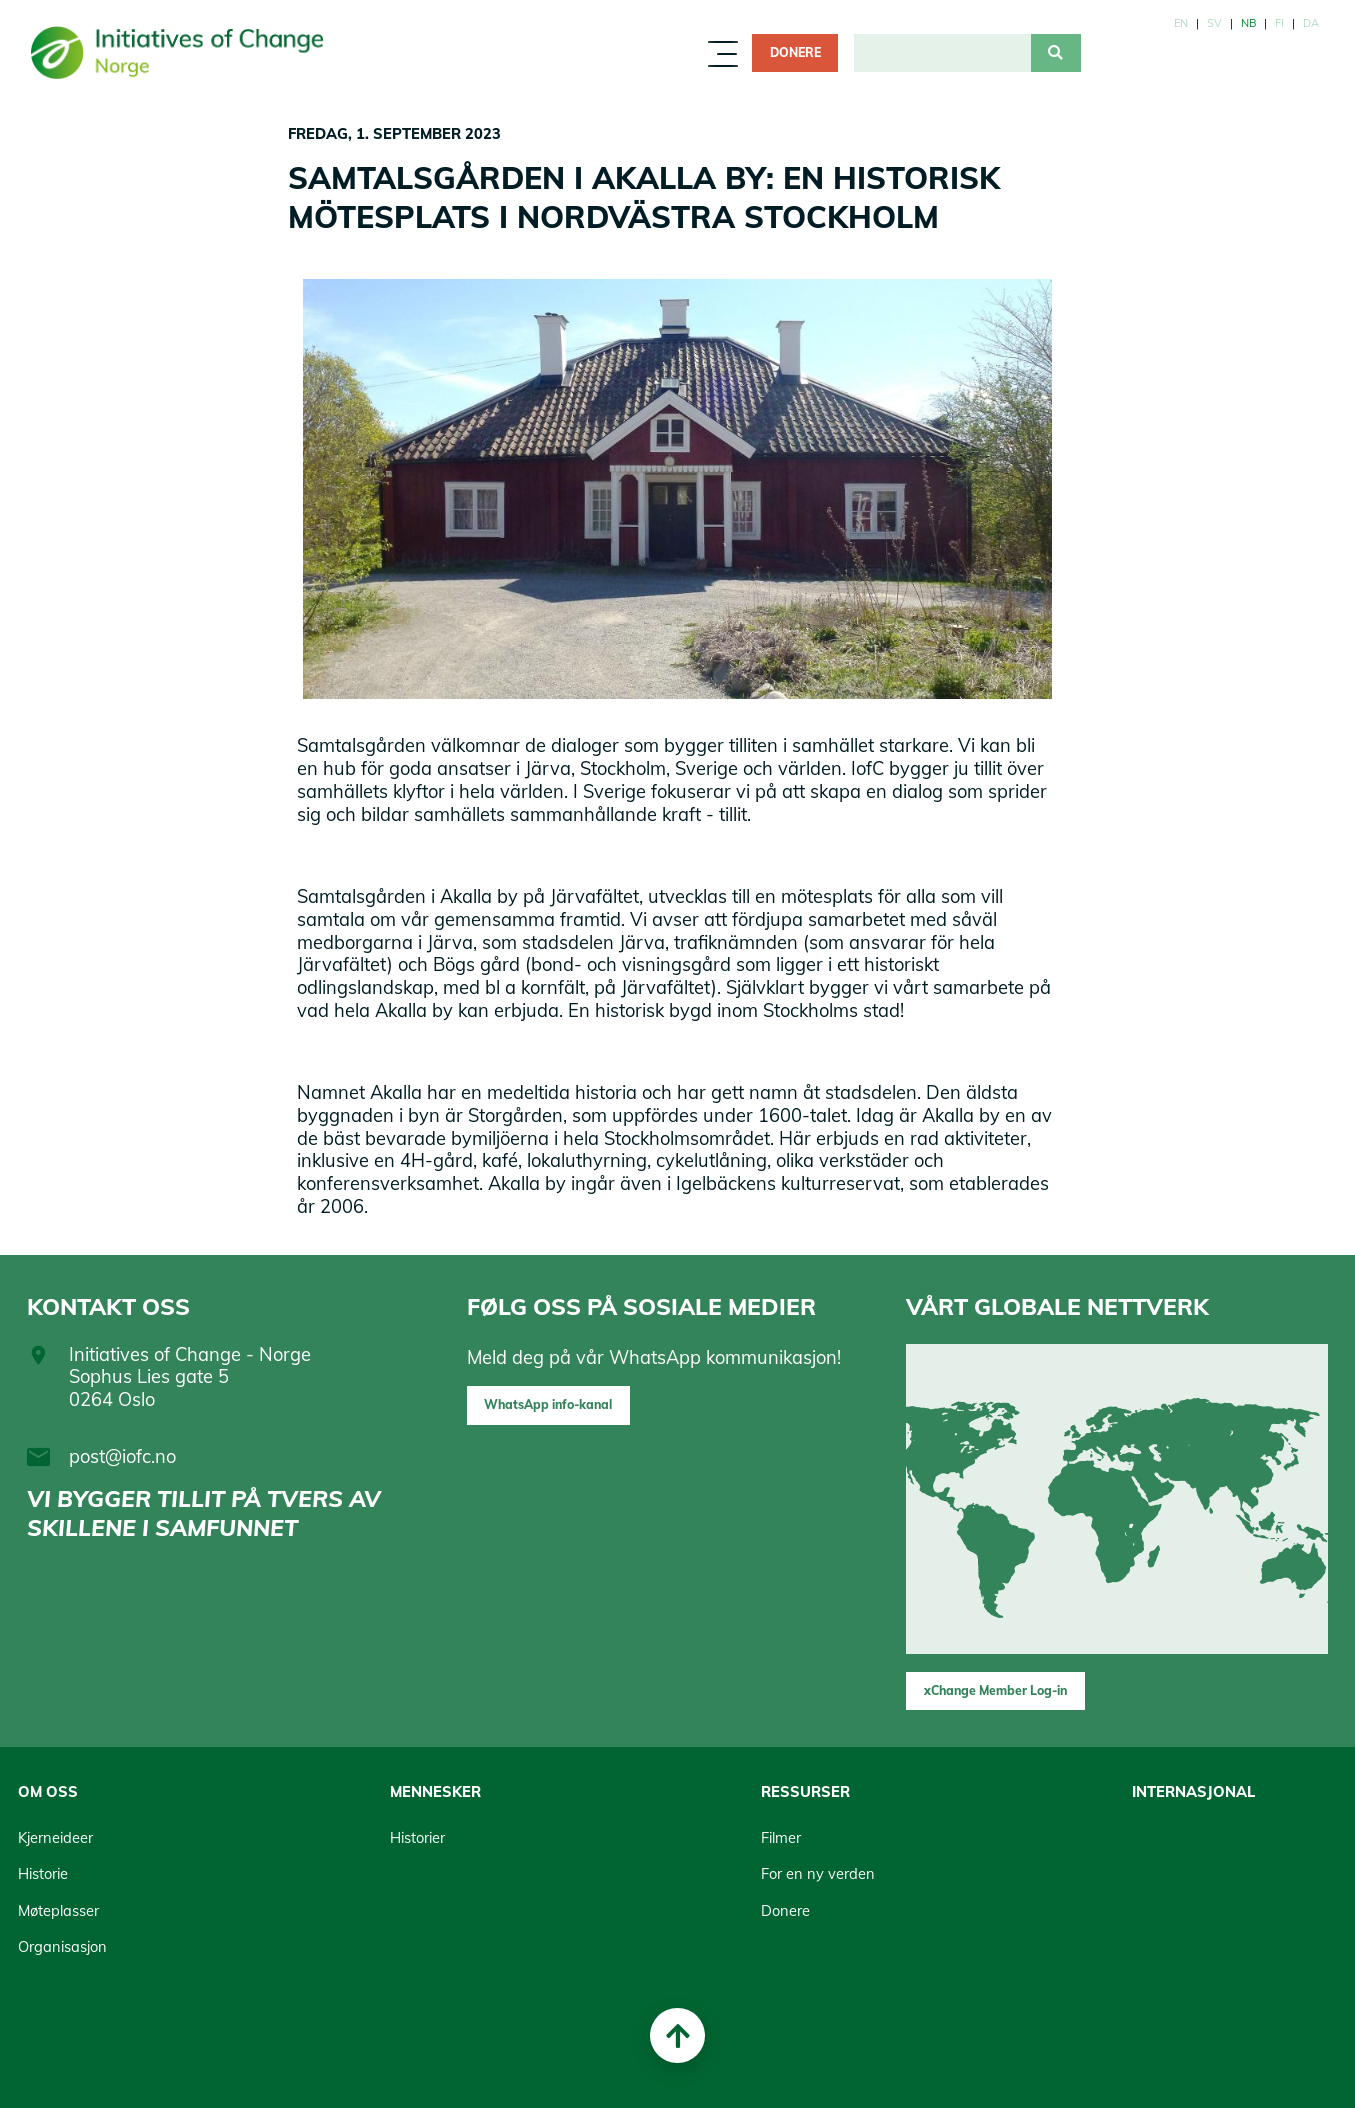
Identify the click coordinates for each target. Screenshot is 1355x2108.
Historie (43, 1873)
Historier (417, 1837)
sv (1214, 23)
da (1311, 23)
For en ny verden (818, 1873)
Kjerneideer (55, 1837)
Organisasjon (62, 1946)
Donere (795, 52)
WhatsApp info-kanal (548, 1404)
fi (1279, 23)
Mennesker (435, 1791)
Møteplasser (58, 1910)
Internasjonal (1193, 1791)
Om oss (48, 1791)
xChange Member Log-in (995, 1690)
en (1181, 23)
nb (1248, 23)
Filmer (781, 1837)
